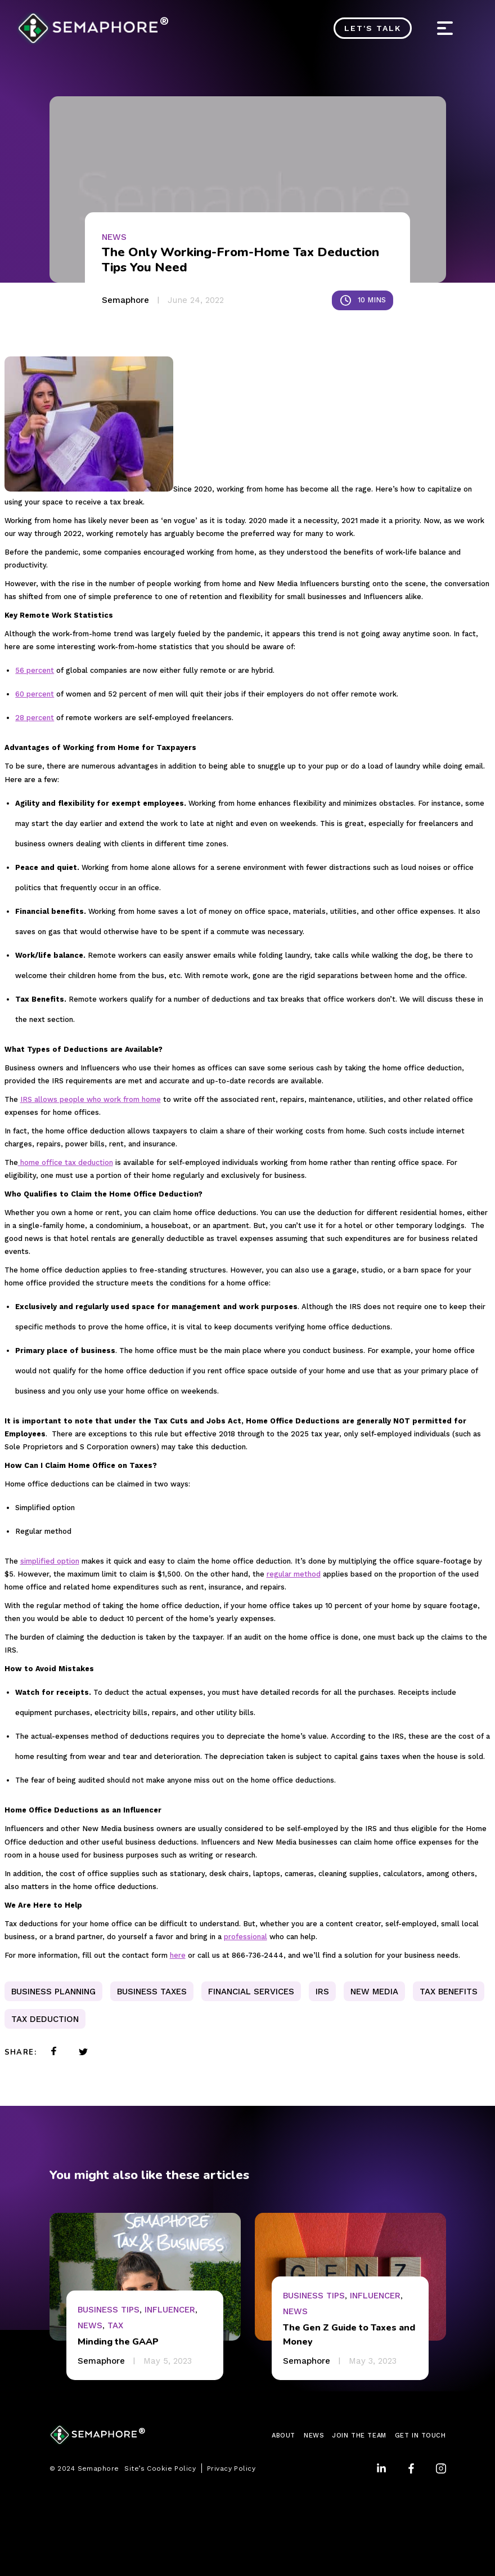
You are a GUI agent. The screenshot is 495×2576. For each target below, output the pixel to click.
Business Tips (109, 2310)
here (178, 1955)
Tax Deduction (45, 2019)
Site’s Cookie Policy (160, 2468)
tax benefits (449, 1991)
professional (245, 1936)
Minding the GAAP (118, 2342)
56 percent (34, 670)
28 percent (34, 717)
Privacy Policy (231, 2468)
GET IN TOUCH (420, 2435)
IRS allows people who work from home (90, 1099)
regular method (294, 1574)
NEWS (314, 2435)
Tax (115, 2325)
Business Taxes (152, 1991)
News (114, 237)
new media (374, 1991)
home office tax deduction (65, 1162)
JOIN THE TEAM (359, 2435)
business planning (53, 1991)
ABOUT (283, 2435)
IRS (322, 1991)
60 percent (34, 694)
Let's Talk (372, 28)
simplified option (49, 1561)
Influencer (170, 2310)
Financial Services (251, 1991)
